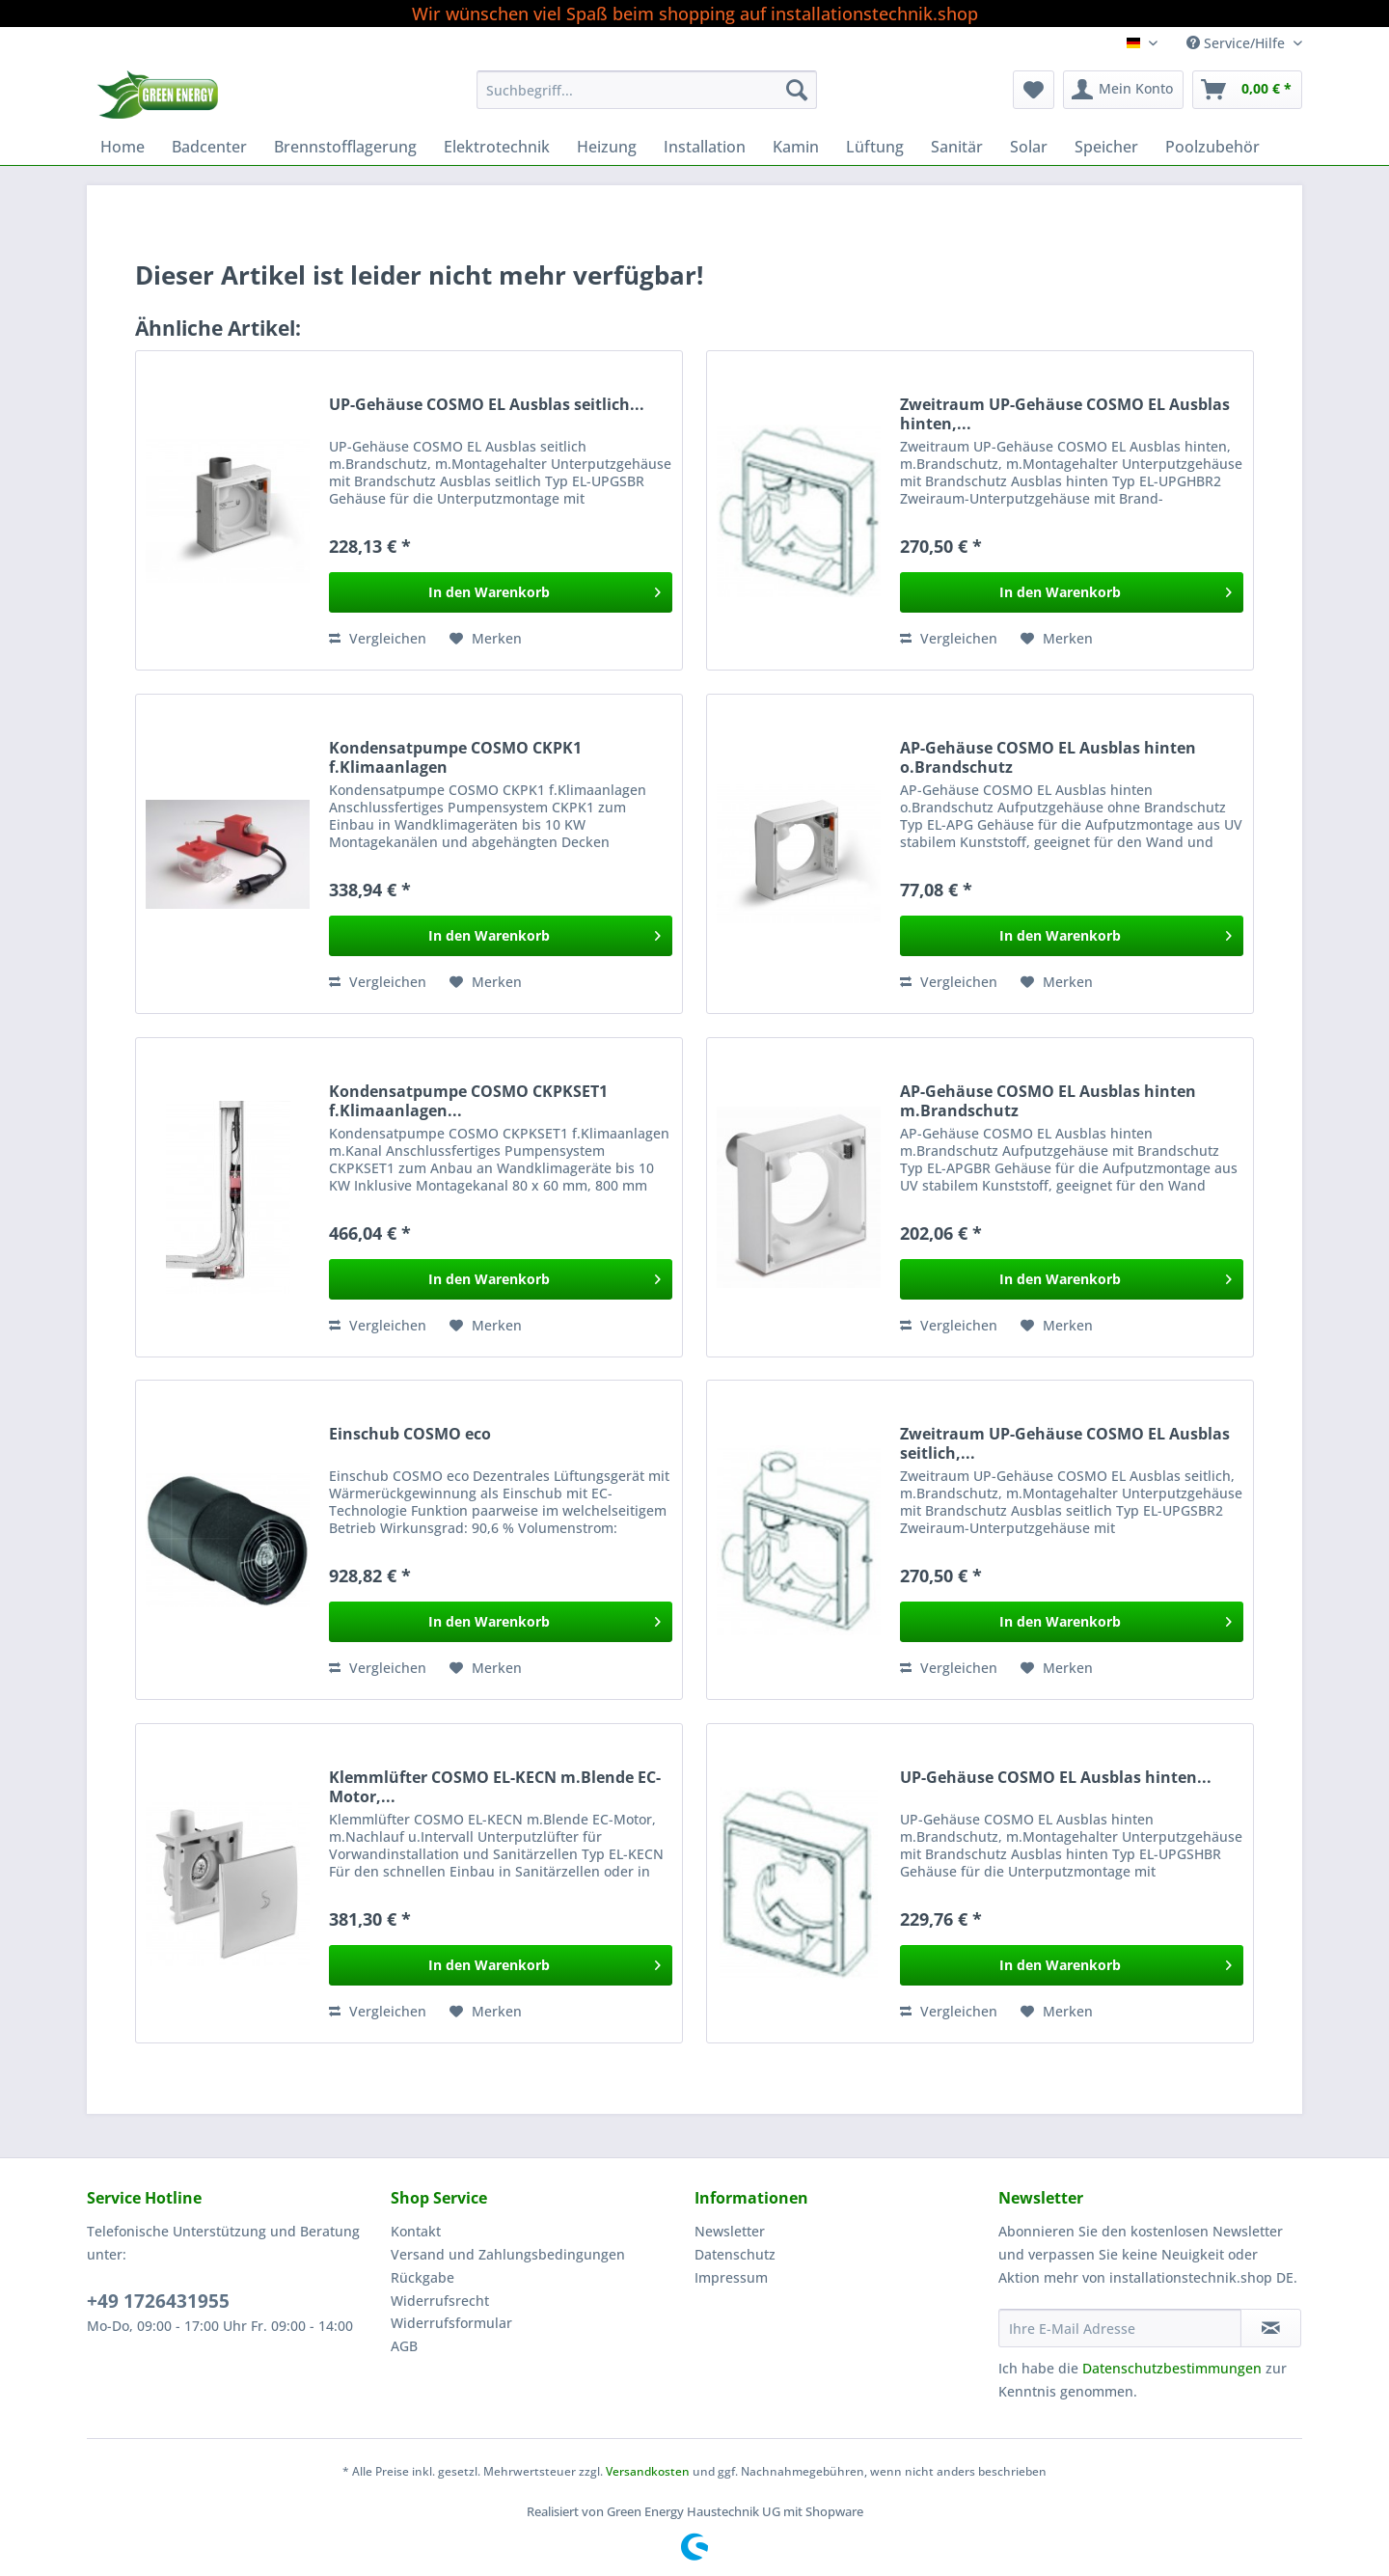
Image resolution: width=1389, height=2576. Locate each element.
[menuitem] (647, 98)
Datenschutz (735, 2254)
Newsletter (729, 2231)
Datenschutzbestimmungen (1172, 2368)
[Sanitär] (956, 146)
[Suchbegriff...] (647, 89)
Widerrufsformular (451, 2323)
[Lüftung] (874, 146)
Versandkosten (648, 2471)
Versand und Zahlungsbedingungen (508, 2254)
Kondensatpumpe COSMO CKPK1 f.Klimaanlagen (455, 757)
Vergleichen (377, 638)
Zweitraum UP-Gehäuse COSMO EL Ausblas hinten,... (1065, 414)
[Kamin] (795, 146)
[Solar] (1028, 146)
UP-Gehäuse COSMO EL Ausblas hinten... (1056, 1778)
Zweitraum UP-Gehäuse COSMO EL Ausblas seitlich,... (1065, 1443)
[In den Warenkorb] (500, 592)
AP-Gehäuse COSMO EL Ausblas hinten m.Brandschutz (1048, 1101)
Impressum (731, 2277)
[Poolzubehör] (1212, 146)
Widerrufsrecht (440, 2300)
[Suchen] (796, 89)
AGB (404, 2346)
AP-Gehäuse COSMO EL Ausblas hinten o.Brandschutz (1048, 757)
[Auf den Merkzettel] (485, 638)
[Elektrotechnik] (496, 146)
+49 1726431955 (158, 2301)
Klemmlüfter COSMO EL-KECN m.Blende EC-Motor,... (495, 1787)
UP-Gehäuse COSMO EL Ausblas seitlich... (486, 405)
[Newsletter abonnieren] (1270, 2328)
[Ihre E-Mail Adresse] (1119, 2328)
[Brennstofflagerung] (345, 146)
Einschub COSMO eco (410, 1434)
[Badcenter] (209, 146)
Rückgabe (422, 2277)
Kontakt (416, 2231)
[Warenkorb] (1247, 89)
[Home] (122, 146)
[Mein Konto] (1123, 89)
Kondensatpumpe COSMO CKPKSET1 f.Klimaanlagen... (468, 1101)
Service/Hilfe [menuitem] (1237, 43)
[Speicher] (1106, 146)
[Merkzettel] (1033, 89)
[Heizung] (606, 146)
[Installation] (704, 146)
